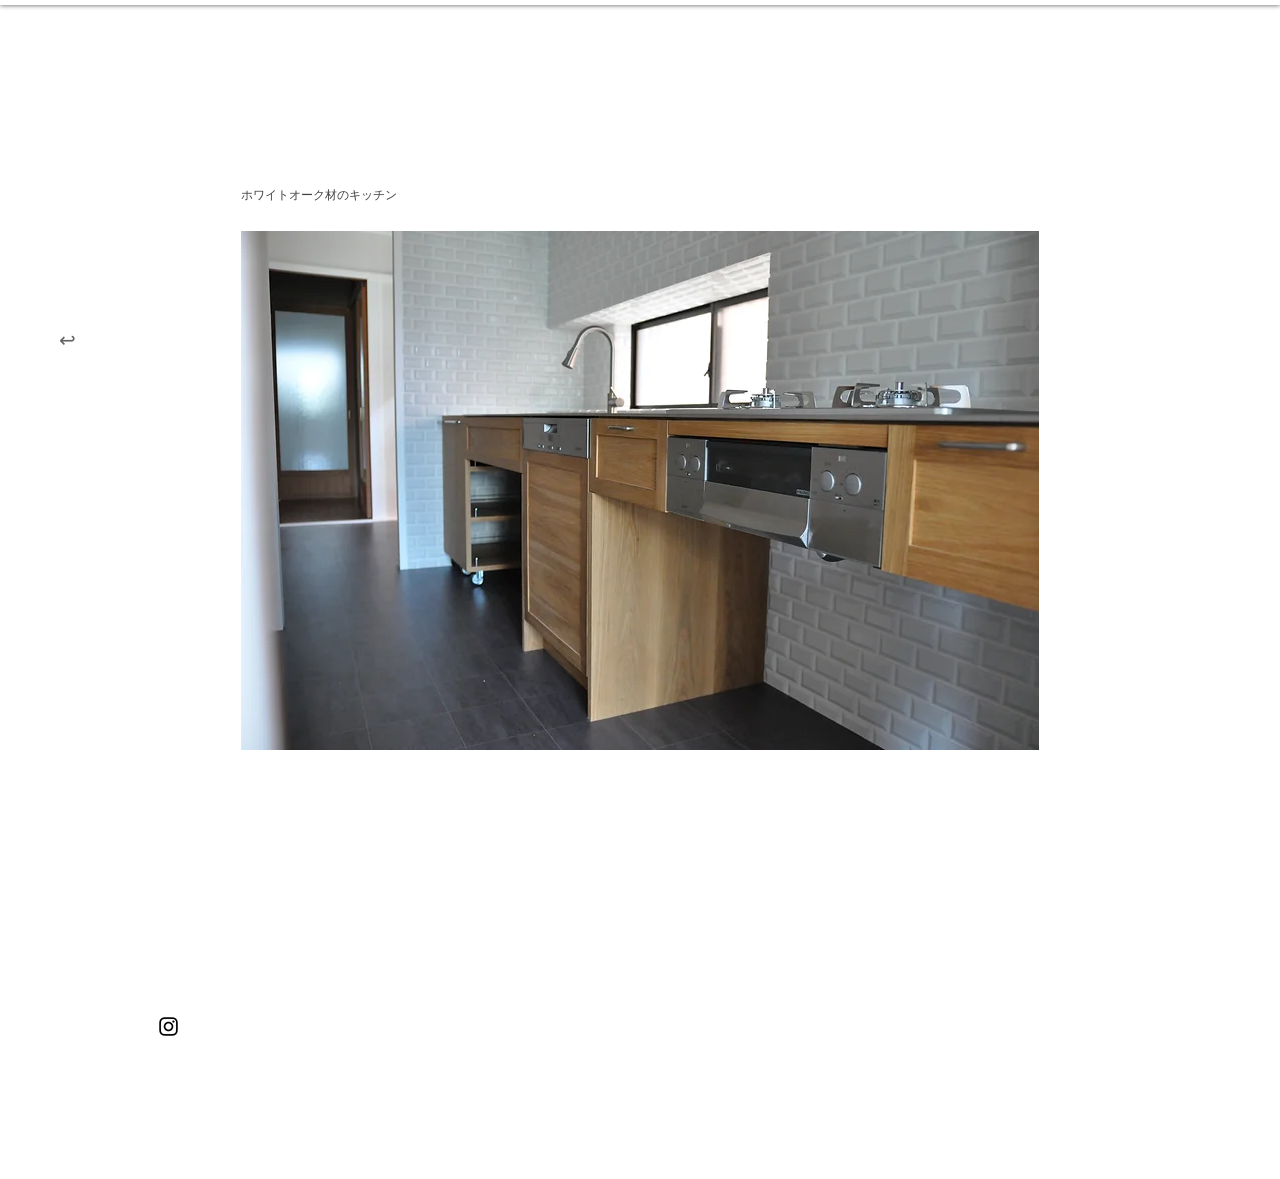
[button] (640, 490)
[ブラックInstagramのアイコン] (168, 1026)
